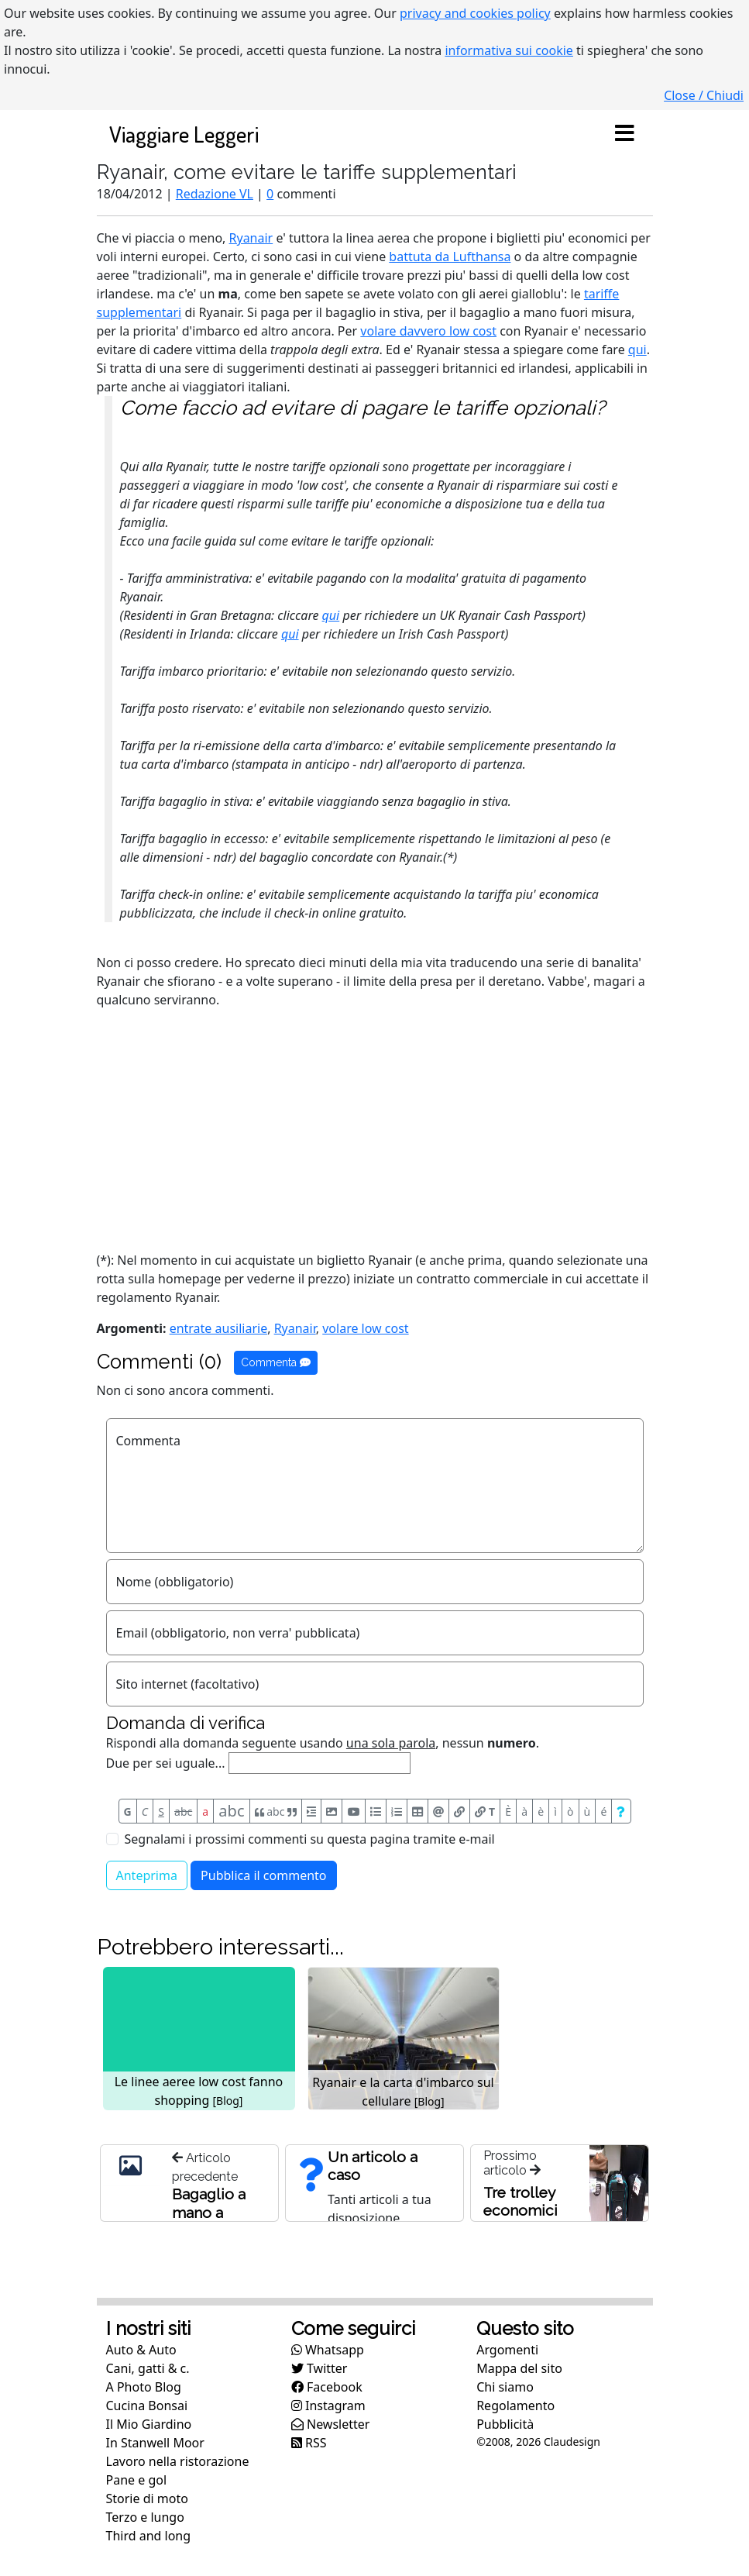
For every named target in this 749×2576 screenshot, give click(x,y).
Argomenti (507, 2349)
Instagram (328, 2405)
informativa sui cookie (509, 50)
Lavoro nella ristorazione (177, 2461)
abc (183, 1811)
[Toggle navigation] (625, 134)
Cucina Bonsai (147, 2405)
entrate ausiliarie (219, 1328)
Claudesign (572, 2441)
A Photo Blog (143, 2386)
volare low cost (365, 1328)
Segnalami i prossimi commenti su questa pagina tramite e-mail (310, 1839)
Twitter (319, 2368)
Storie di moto (147, 2498)
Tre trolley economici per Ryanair (522, 2210)
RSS (309, 2442)
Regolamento (515, 2405)
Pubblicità (505, 2424)
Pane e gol (136, 2479)
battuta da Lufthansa (449, 256)
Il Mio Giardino (149, 2424)
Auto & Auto (141, 2349)
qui (637, 349)
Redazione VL (214, 193)
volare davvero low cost (428, 330)
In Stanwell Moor (155, 2442)
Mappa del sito (519, 2368)
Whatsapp (327, 2349)
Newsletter (330, 2424)
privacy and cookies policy (475, 13)
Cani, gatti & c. (148, 2368)
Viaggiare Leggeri (184, 133)
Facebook (326, 2386)
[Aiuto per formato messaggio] (620, 1811)
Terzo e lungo (145, 2517)
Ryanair (251, 237)
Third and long (148, 2535)
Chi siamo (505, 2386)
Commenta (276, 1362)
